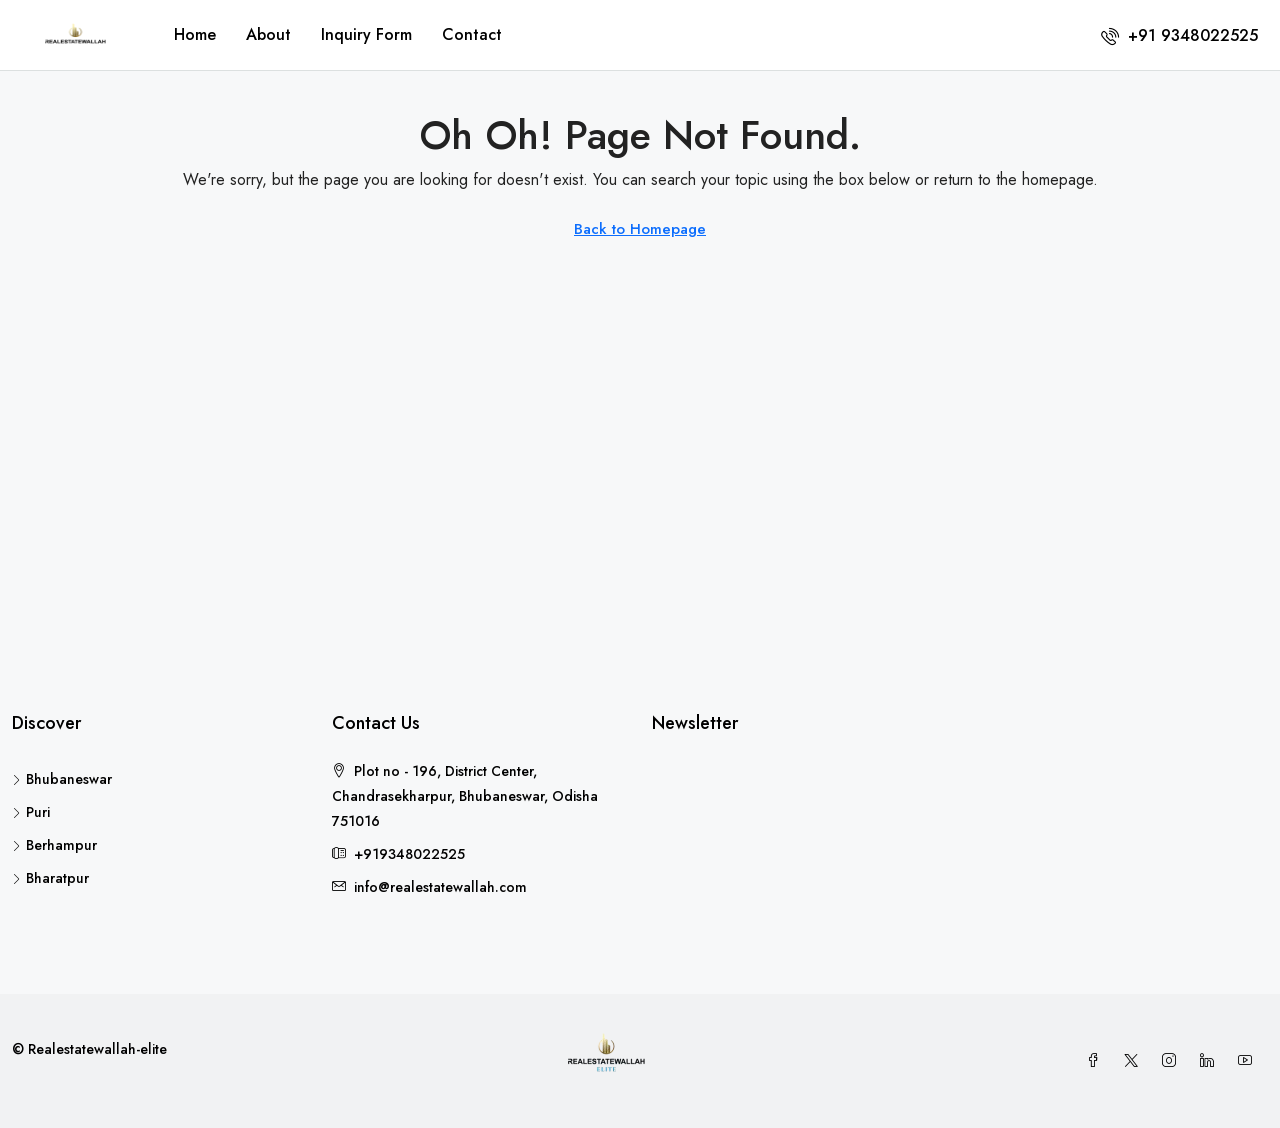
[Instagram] (1173, 1061)
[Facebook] (1097, 1061)
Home (195, 34)
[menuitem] (1179, 35)
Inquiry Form (366, 34)
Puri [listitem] (31, 812)
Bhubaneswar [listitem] (62, 779)
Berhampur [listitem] (54, 845)
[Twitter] (1135, 1061)
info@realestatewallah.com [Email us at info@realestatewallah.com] (440, 887)
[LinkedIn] (1211, 1061)
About (268, 34)
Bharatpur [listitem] (50, 878)
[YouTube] (1249, 1061)
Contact (472, 34)
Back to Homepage (640, 229)
